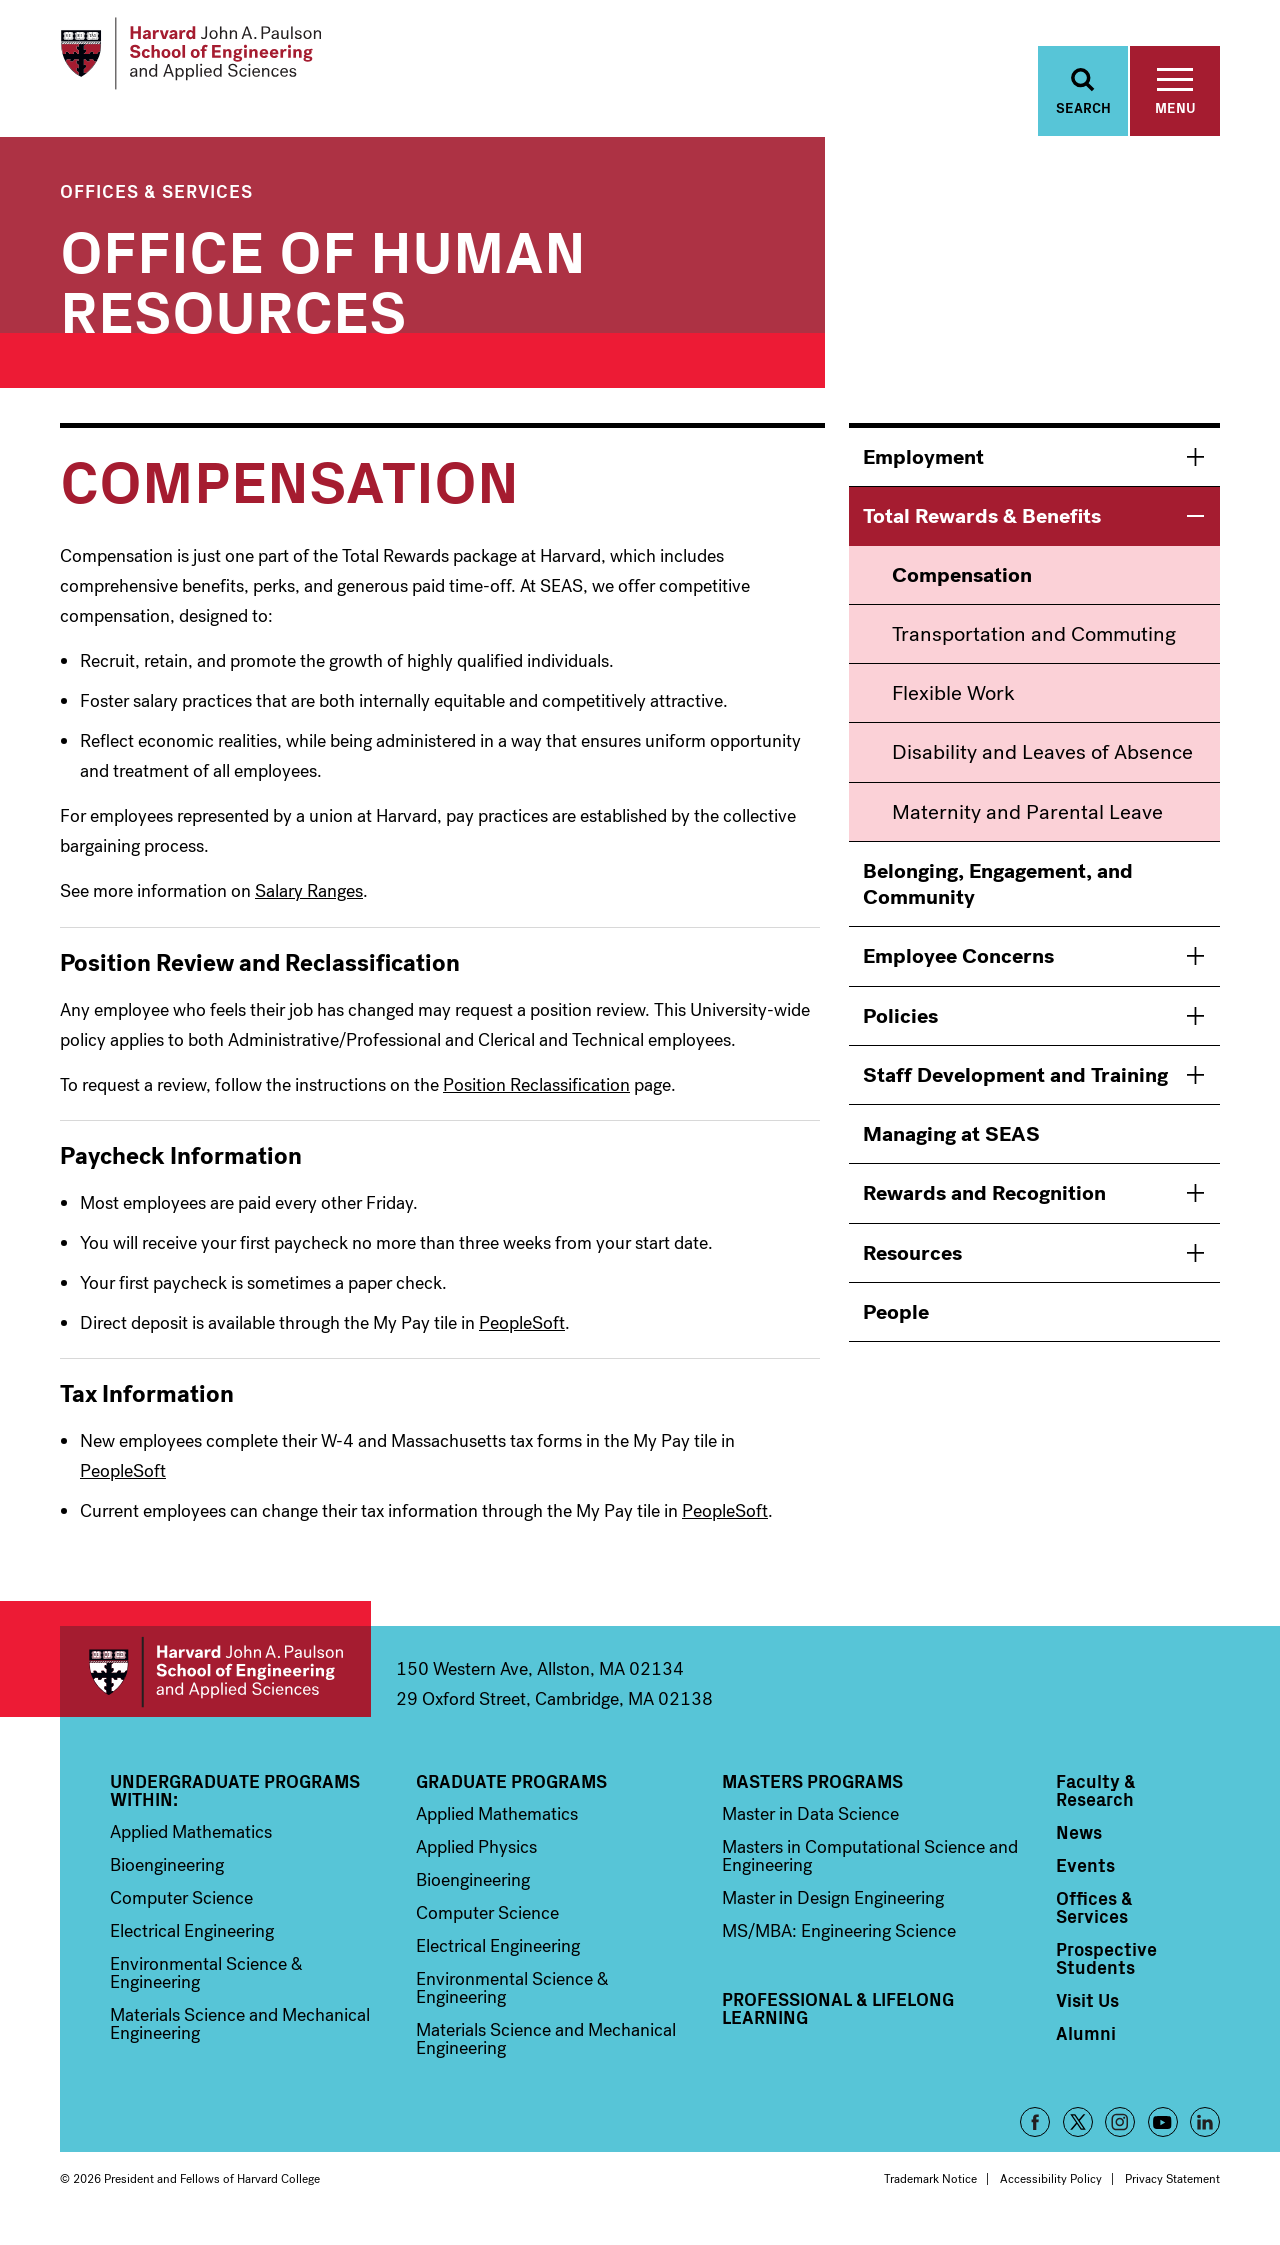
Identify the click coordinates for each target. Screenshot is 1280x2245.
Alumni (1086, 2050)
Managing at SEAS (951, 1151)
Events (1085, 1882)
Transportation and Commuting (1034, 651)
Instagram (1120, 2139)
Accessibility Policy (1051, 2196)
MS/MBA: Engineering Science (839, 1948)
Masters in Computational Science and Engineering (870, 1873)
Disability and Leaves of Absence (1042, 769)
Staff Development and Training (1015, 1092)
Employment (923, 474)
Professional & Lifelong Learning (838, 2025)
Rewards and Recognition (984, 1210)
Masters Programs (812, 1798)
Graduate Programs (511, 1798)
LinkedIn (1205, 2139)
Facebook (1035, 2139)
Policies (900, 1033)
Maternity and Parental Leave (1027, 829)
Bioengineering (167, 1882)
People (896, 1329)
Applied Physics (476, 1864)
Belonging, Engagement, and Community (998, 901)
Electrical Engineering (192, 1948)
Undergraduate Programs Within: (235, 1807)
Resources (912, 1270)
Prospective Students (1106, 1975)
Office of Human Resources (323, 294)
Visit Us (1087, 2017)
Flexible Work (953, 710)
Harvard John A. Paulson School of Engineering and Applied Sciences (215, 1688)
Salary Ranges (309, 908)
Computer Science (181, 1915)
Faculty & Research (1096, 1807)
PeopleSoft (522, 1340)
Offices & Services (156, 207)
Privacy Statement (1172, 2196)
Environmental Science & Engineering (206, 1990)
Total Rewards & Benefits (982, 533)
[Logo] (213, 60)
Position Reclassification (536, 1102)
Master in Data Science (810, 1831)
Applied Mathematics (191, 1849)
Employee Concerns (958, 973)
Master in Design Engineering (833, 1915)
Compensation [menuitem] (962, 592)
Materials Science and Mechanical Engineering (240, 2041)
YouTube (1163, 2139)
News (1079, 1849)
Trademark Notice (930, 2196)
